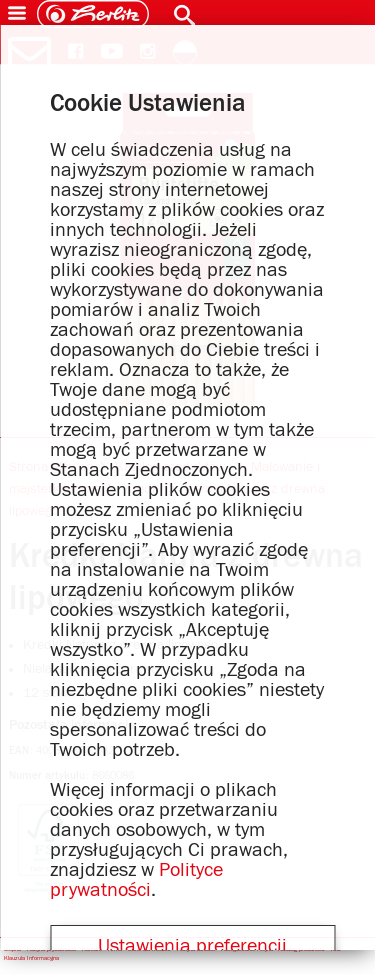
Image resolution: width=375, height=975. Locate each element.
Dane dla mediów (149, 950)
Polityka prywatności (51, 950)
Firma (115, 950)
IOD (336, 950)
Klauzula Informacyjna (31, 959)
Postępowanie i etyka (247, 950)
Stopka (12, 950)
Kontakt (92, 950)
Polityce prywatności (136, 880)
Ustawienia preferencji (192, 946)
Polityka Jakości (196, 950)
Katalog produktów (301, 950)
